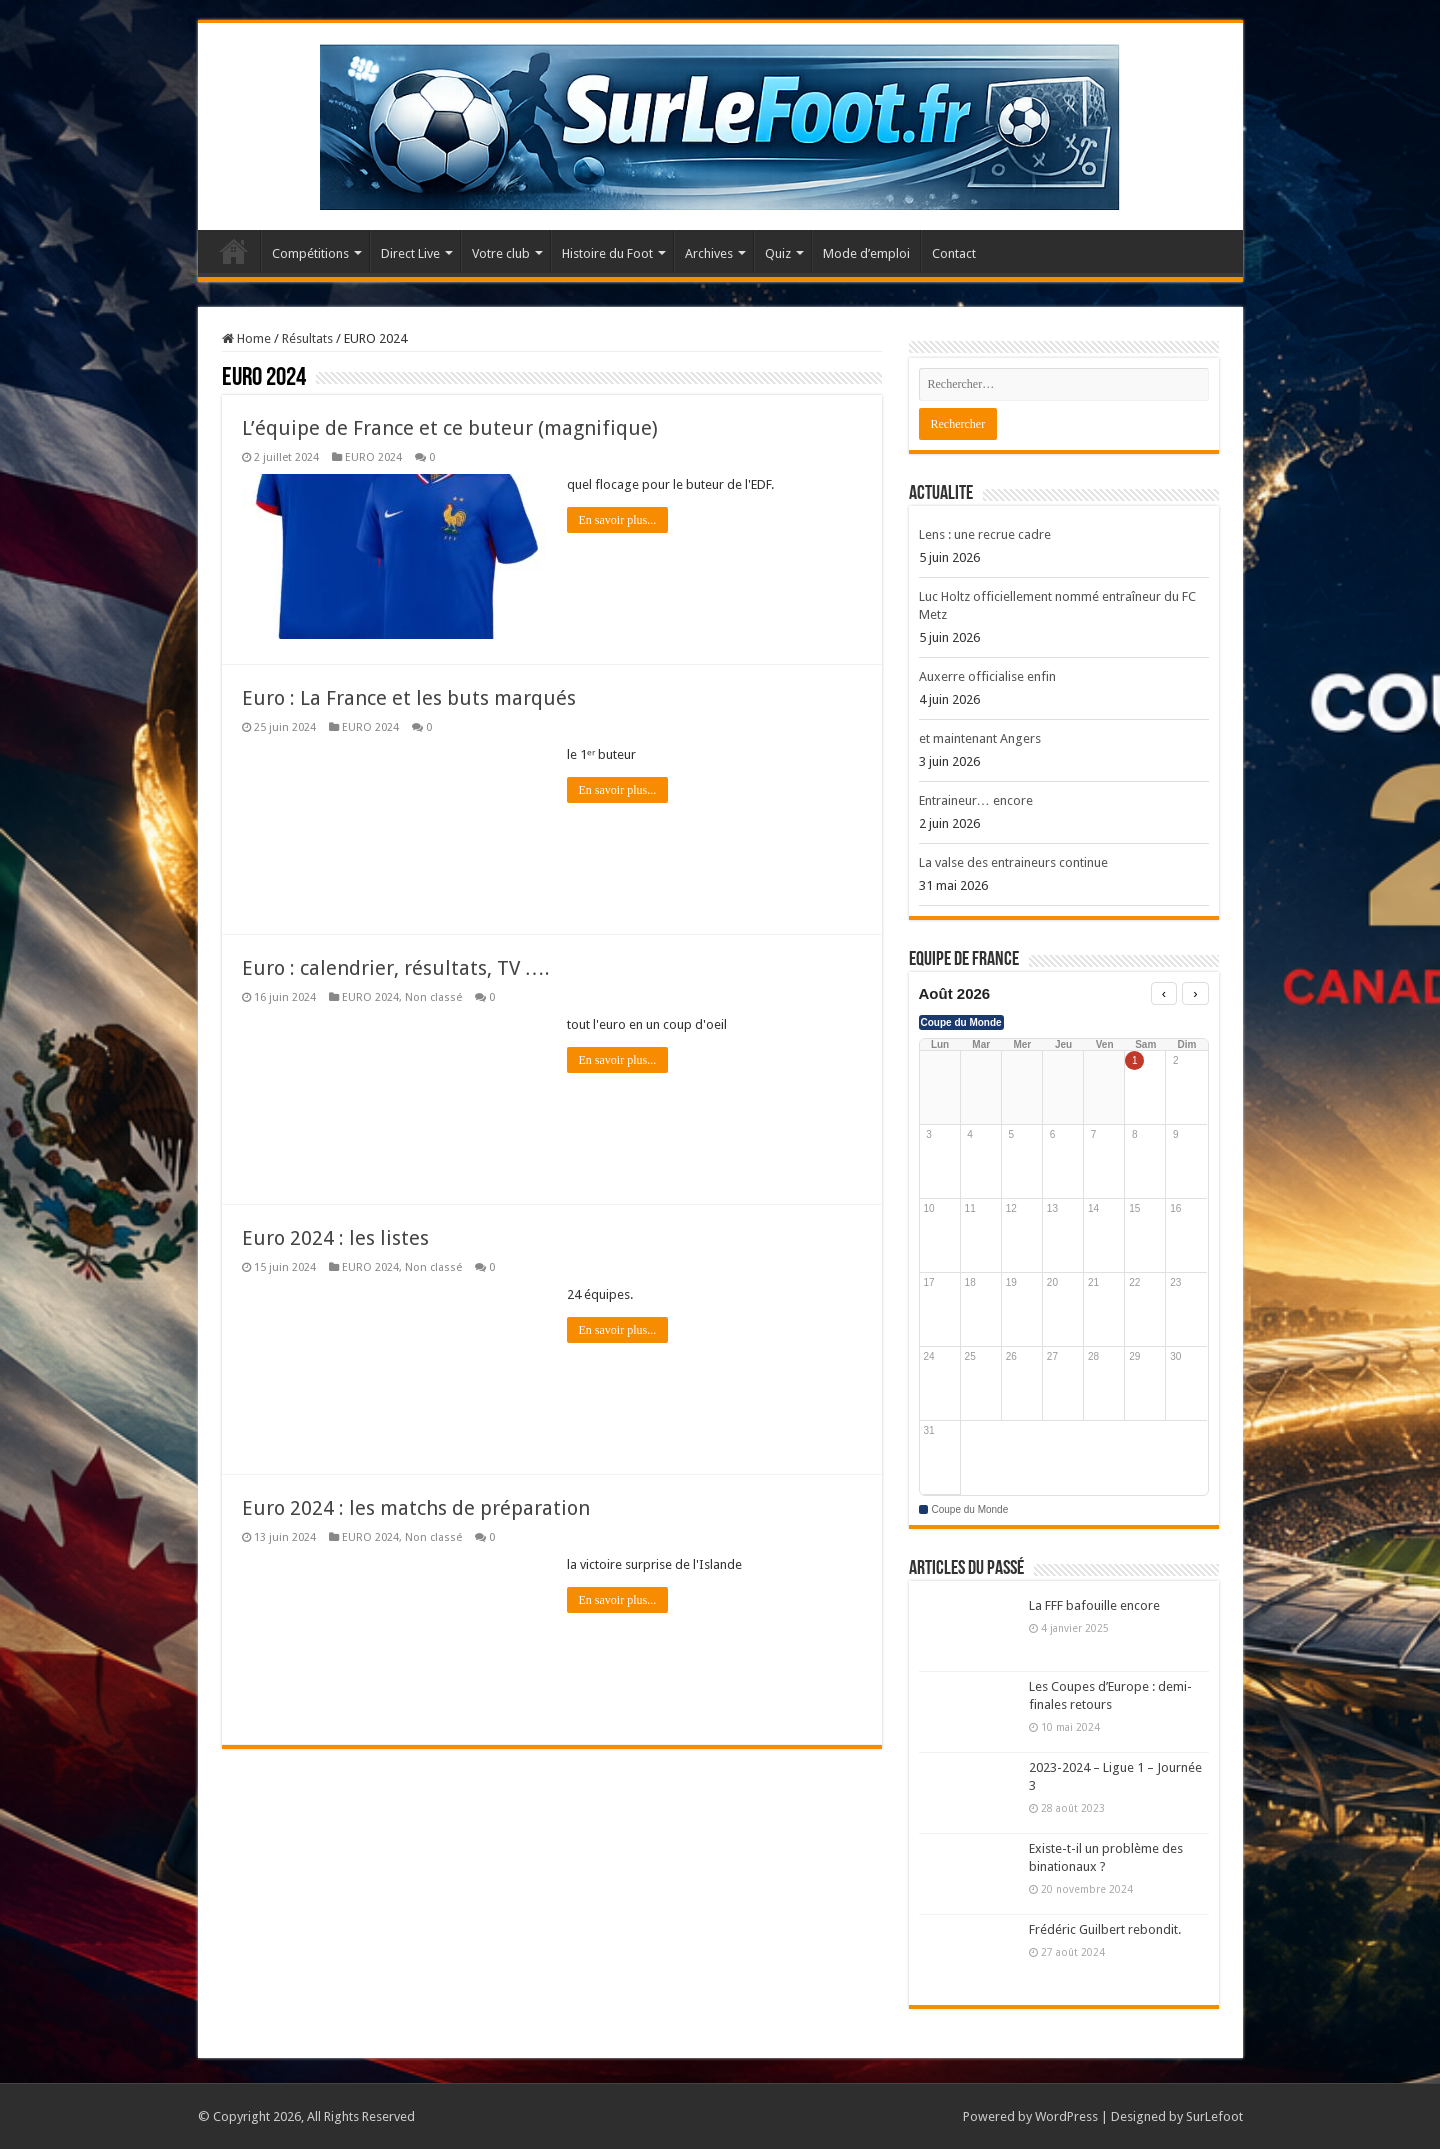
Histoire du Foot (607, 253)
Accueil (234, 251)
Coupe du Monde (961, 1022)
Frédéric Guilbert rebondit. (1105, 1929)
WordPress (1066, 2116)
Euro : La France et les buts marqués (409, 698)
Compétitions (310, 253)
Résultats (307, 338)
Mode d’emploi (866, 253)
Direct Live (410, 253)
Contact (954, 253)
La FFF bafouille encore (1094, 1605)
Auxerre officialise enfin (987, 676)
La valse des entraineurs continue (1013, 862)
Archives (709, 253)
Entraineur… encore (976, 800)
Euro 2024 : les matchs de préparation (416, 1508)
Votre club (501, 253)
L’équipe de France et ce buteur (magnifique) (450, 428)
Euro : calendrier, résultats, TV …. (396, 968)
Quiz (778, 253)
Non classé (433, 997)
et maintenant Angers (980, 738)
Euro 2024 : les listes (335, 1238)
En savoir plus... (618, 520)
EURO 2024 (373, 457)
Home (246, 338)
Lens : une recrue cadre (985, 534)
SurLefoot (1214, 2116)
